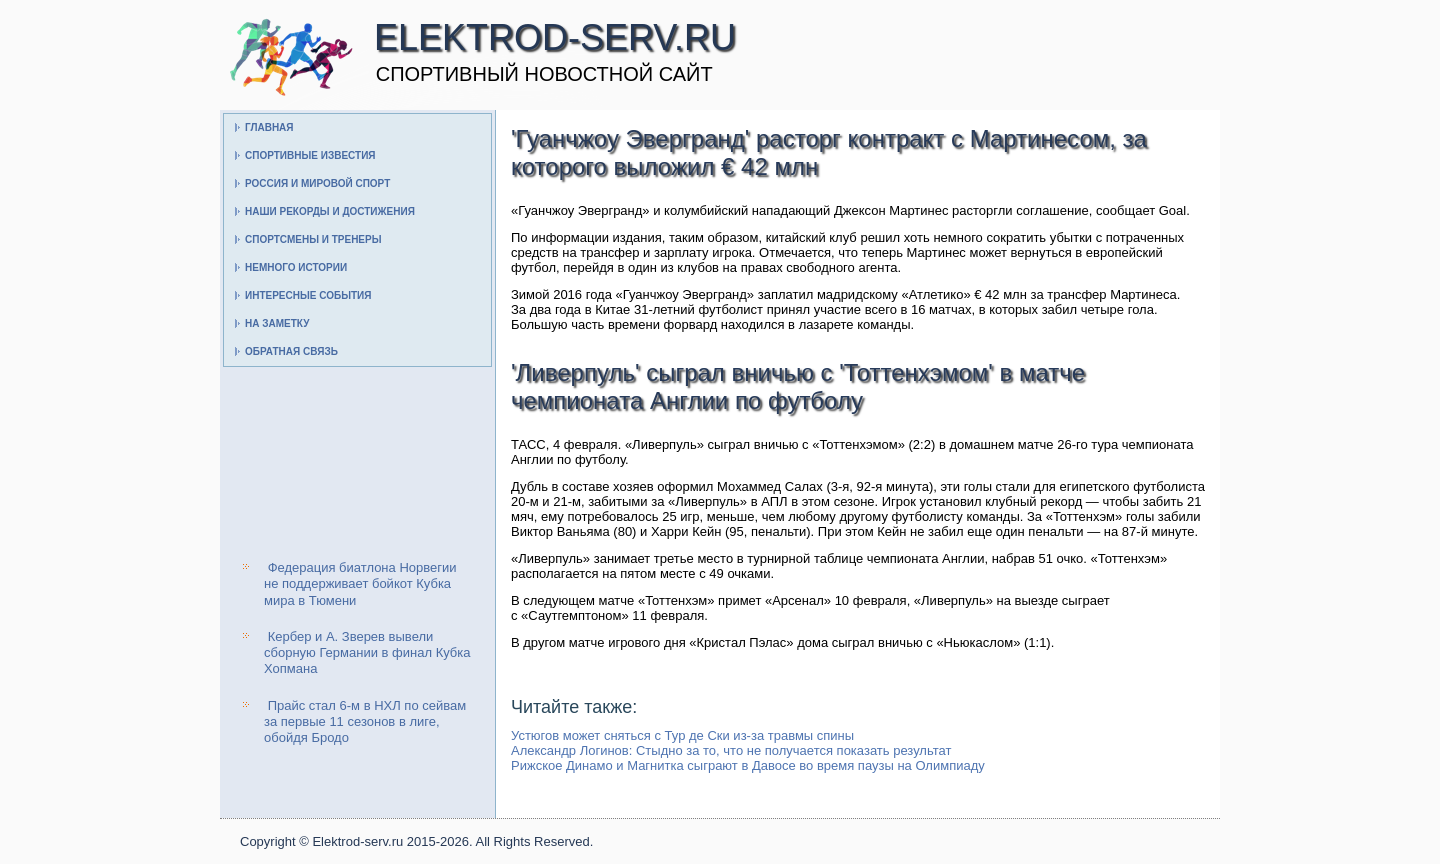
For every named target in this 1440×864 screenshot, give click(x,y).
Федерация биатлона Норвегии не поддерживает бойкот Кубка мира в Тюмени (360, 584)
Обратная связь (291, 351)
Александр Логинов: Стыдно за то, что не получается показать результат (731, 750)
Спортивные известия (310, 155)
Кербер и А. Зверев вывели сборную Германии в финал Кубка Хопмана (367, 653)
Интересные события (308, 295)
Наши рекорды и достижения (330, 211)
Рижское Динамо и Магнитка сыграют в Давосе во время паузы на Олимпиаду (748, 765)
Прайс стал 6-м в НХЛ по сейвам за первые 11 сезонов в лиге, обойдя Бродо (365, 722)
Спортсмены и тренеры (313, 239)
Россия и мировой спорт (317, 183)
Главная (269, 127)
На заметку (277, 323)
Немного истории (296, 267)
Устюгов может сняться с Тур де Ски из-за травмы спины (682, 735)
